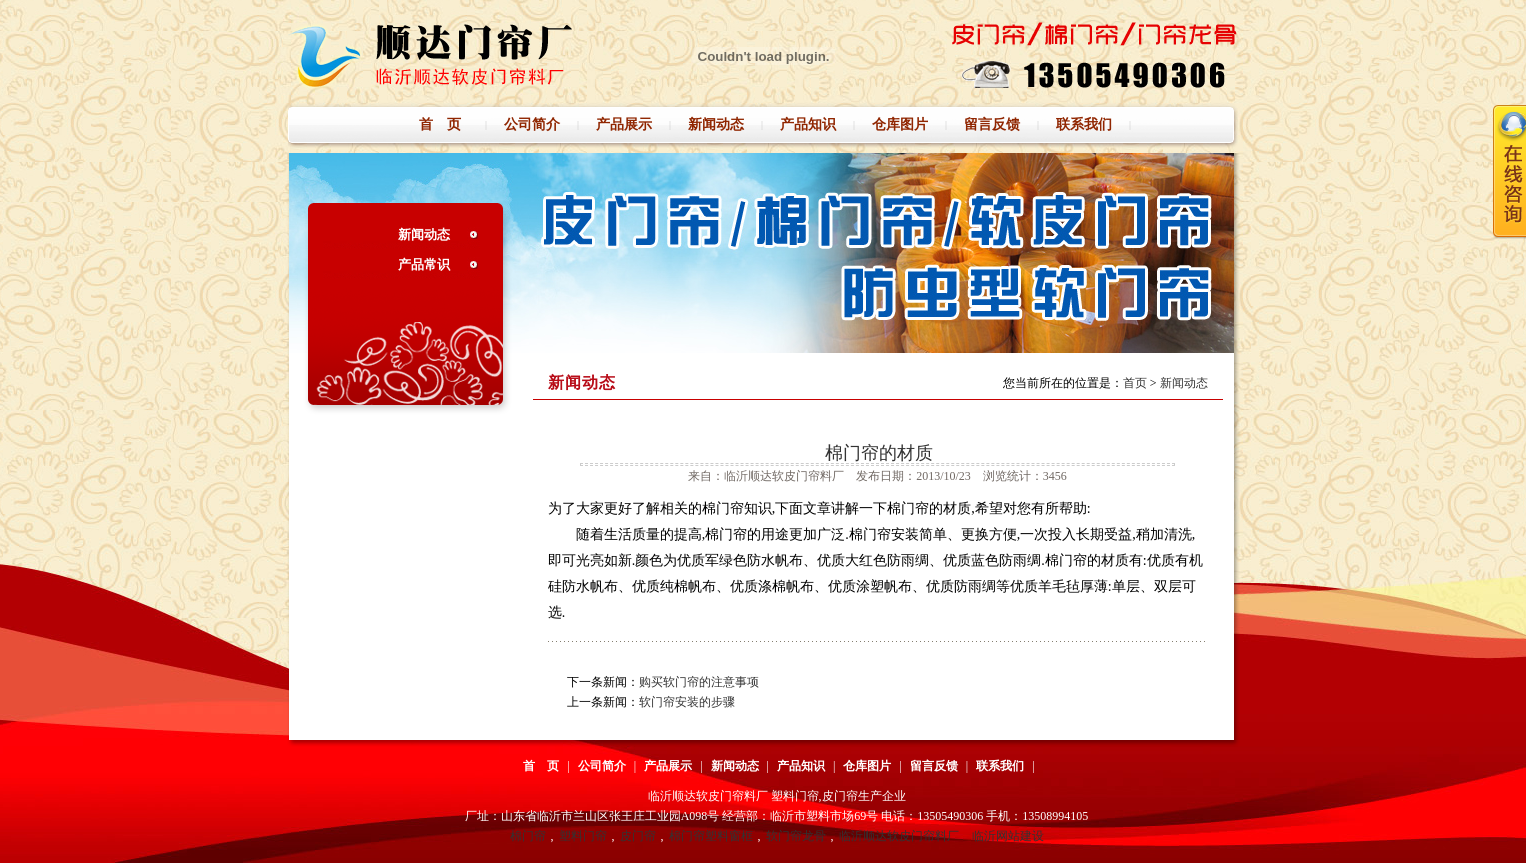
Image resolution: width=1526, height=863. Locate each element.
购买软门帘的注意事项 (699, 682)
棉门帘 (528, 836)
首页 (1135, 383)
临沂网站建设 (1008, 836)
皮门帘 (638, 836)
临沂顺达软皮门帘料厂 (899, 836)
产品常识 (424, 264)
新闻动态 (424, 234)
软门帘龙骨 (796, 836)
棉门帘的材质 (879, 453)
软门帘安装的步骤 (687, 702)
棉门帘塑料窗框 (711, 836)
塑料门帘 (583, 836)
